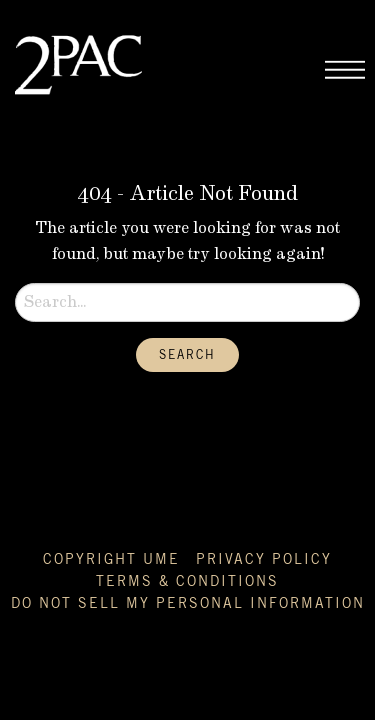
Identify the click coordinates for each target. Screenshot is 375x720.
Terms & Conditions (187, 582)
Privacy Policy (264, 560)
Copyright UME (111, 560)
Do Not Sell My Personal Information (188, 604)
